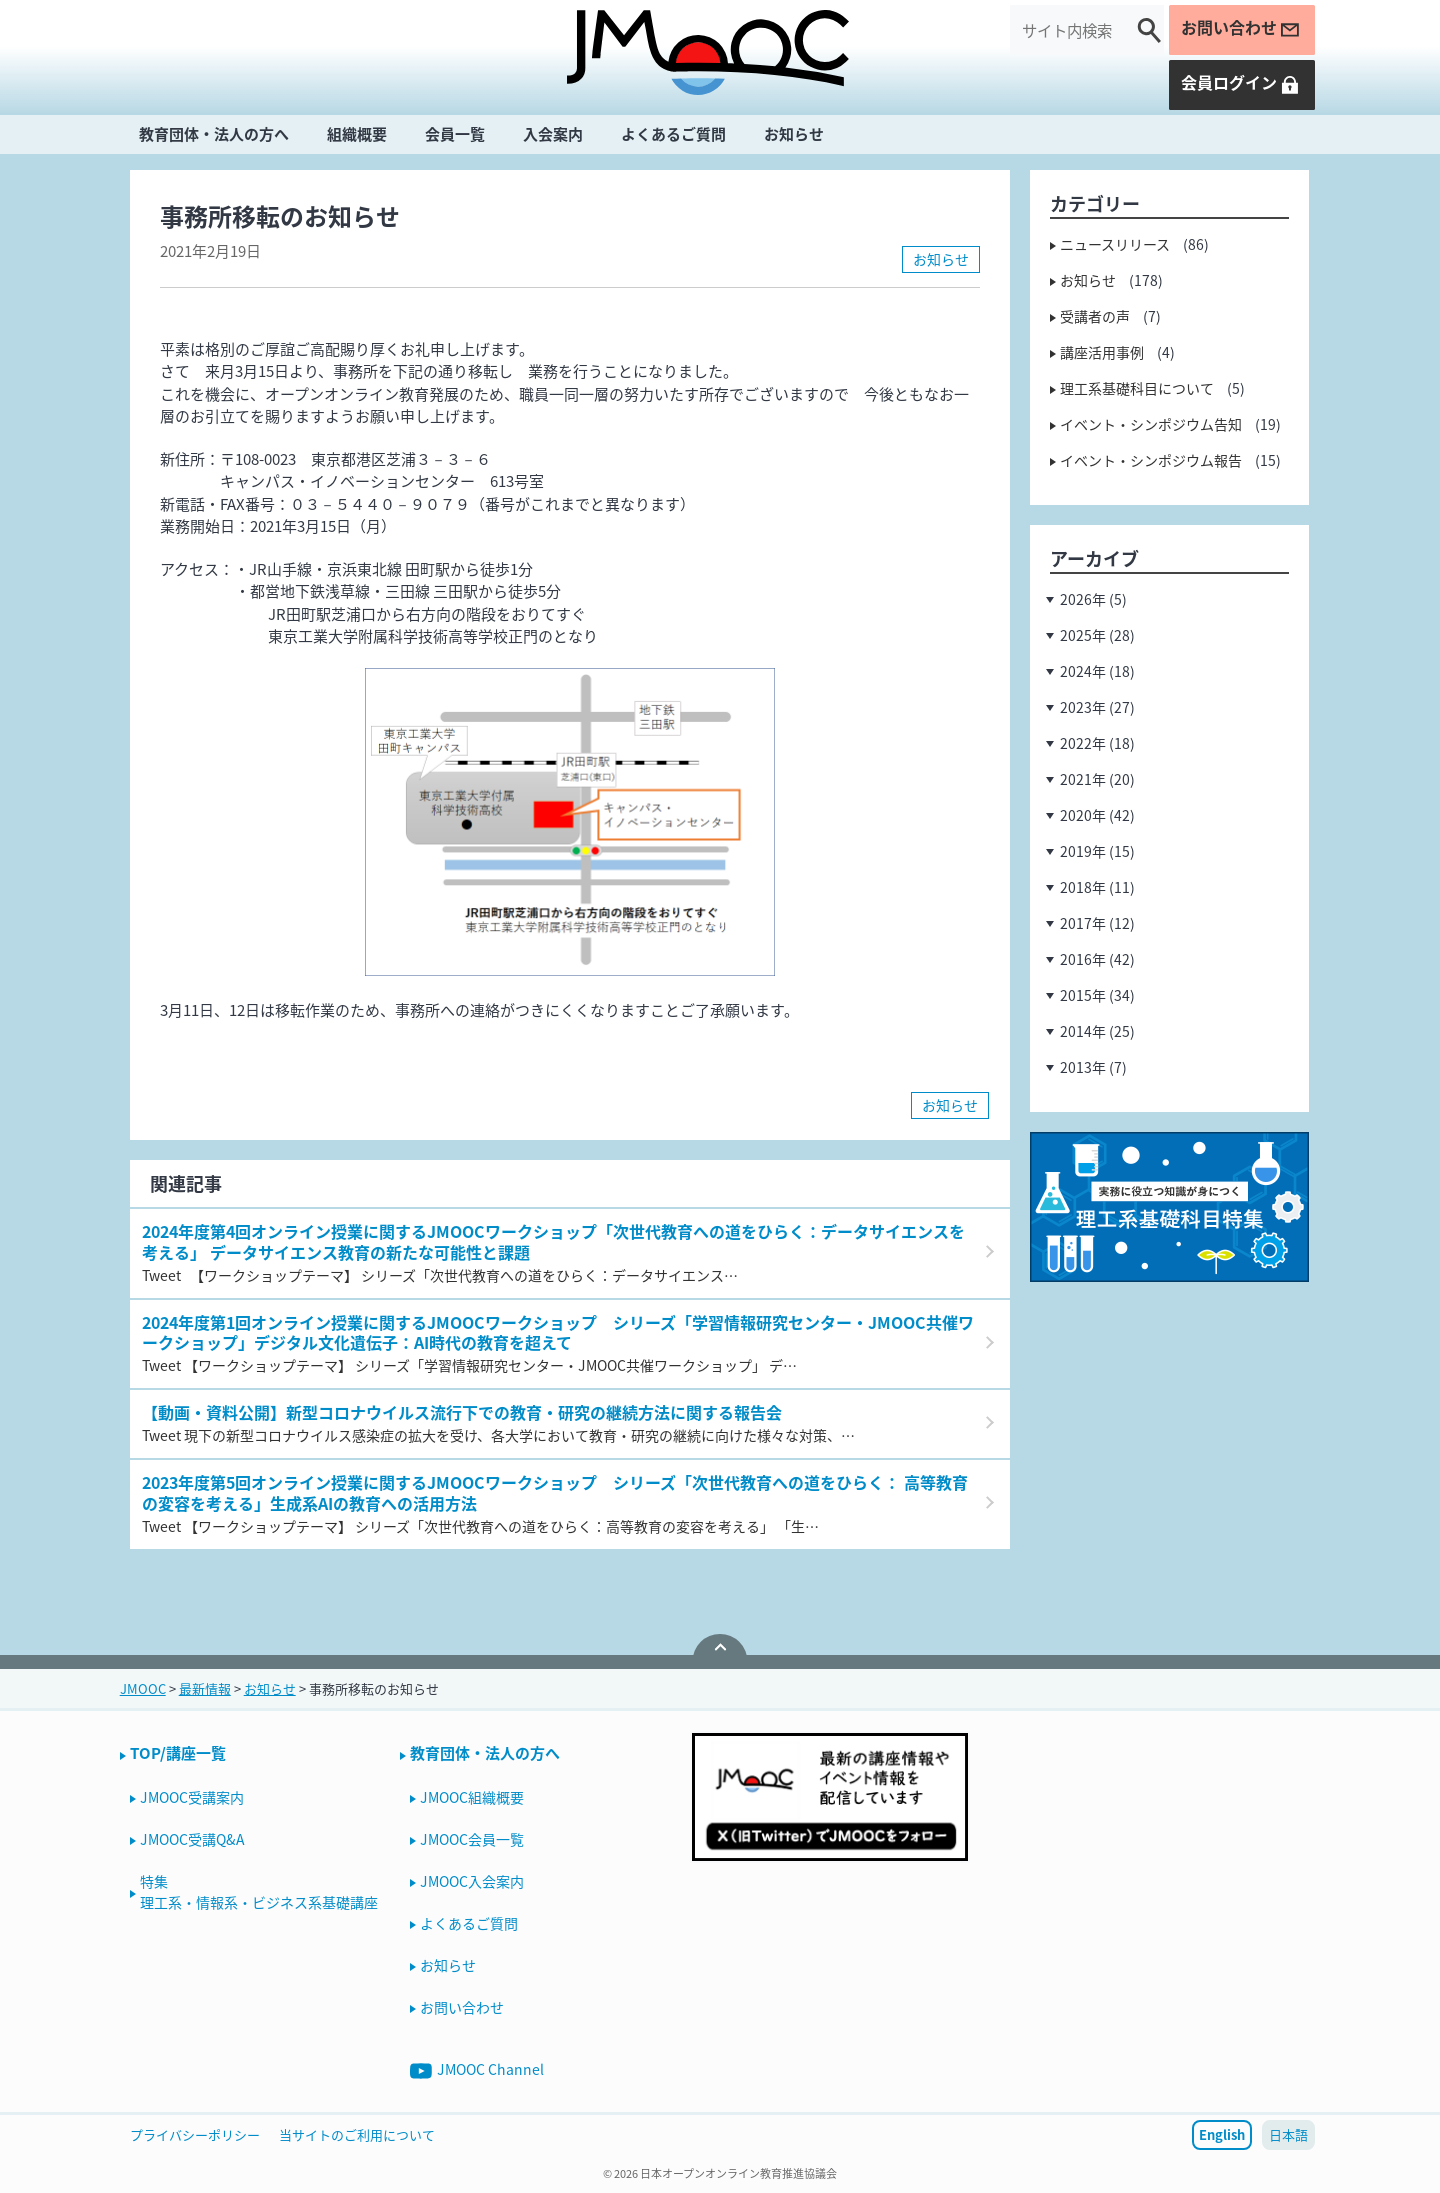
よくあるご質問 (673, 134)
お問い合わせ (1241, 28)
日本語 (1288, 2134)
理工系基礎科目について (1137, 388)
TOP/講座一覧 (178, 1753)
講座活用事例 (1102, 352)
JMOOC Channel (477, 2070)
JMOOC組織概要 (472, 1797)
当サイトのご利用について (357, 2134)
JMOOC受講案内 (192, 1797)
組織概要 (357, 134)
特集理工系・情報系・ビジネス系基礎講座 (259, 1891)
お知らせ (794, 134)
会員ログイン (1241, 83)
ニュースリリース (1115, 244)
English (1222, 2134)
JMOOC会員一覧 (472, 1839)
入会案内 (553, 134)
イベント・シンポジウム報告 (1151, 460)
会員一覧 (455, 134)
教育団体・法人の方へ (214, 134)
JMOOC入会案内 (472, 1881)
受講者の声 (1095, 316)
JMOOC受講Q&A (192, 1839)
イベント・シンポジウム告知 (1151, 424)
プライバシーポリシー (195, 2134)
